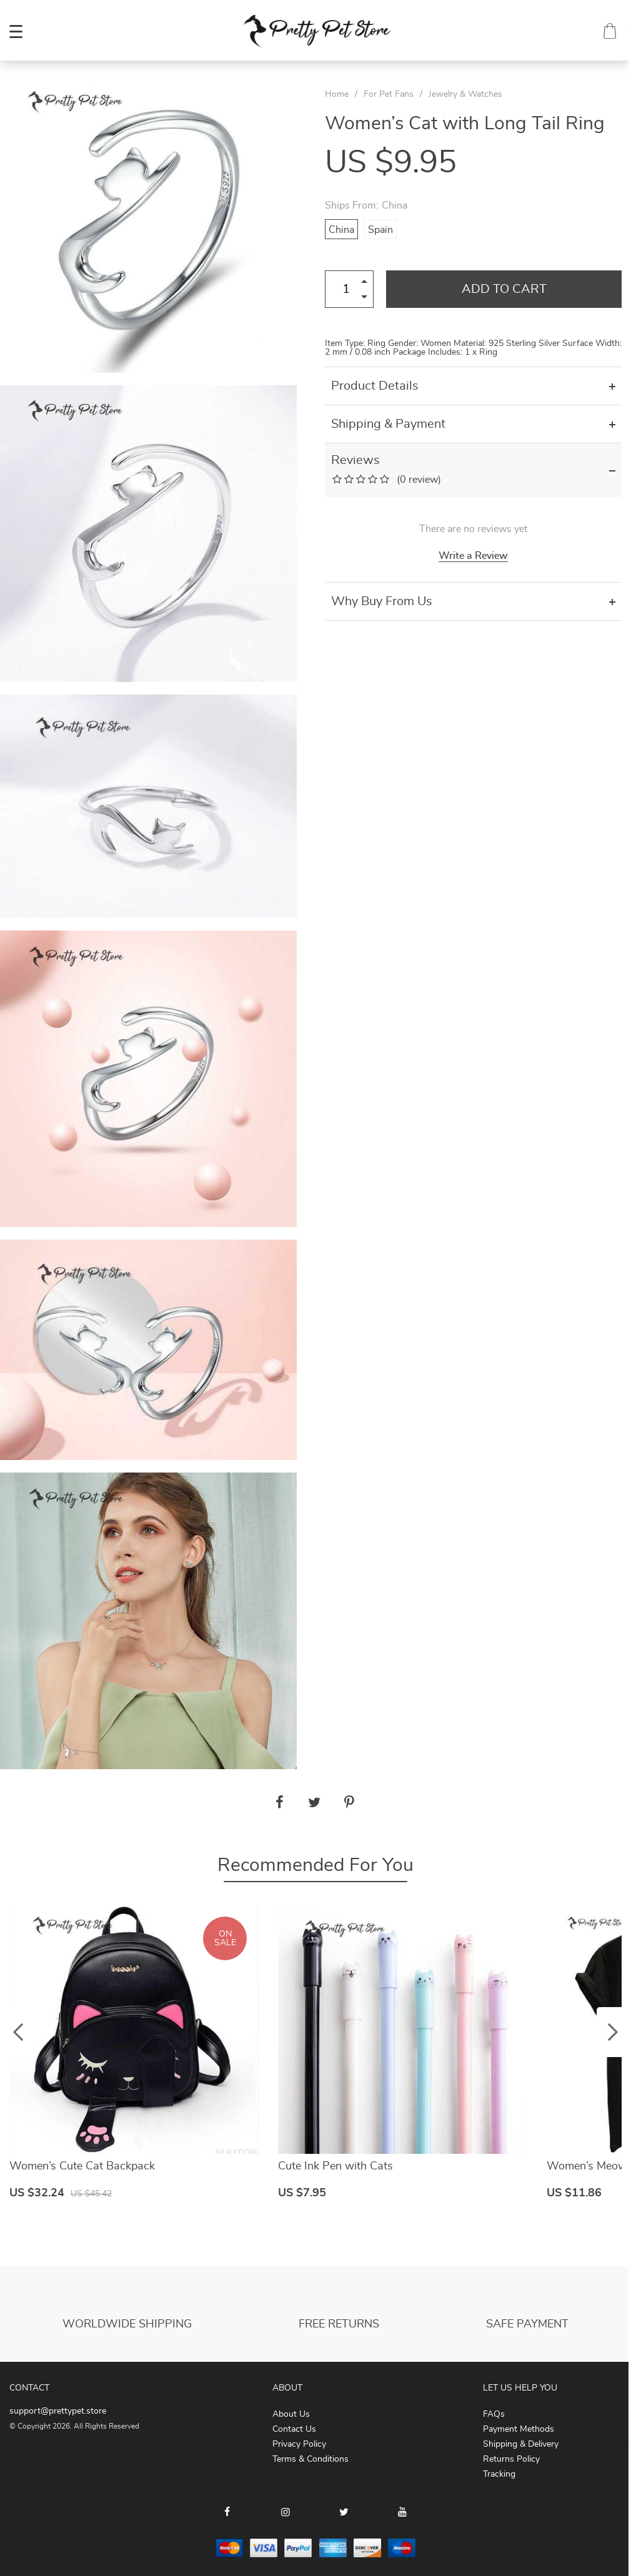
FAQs (494, 2414)
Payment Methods (518, 2429)
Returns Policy (511, 2459)
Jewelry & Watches (465, 94)
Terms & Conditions (310, 2459)
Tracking (499, 2474)
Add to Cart (504, 289)
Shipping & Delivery (521, 2444)
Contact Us (294, 2429)
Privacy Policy (299, 2444)
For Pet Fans (389, 94)
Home (337, 94)
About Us (291, 2414)
